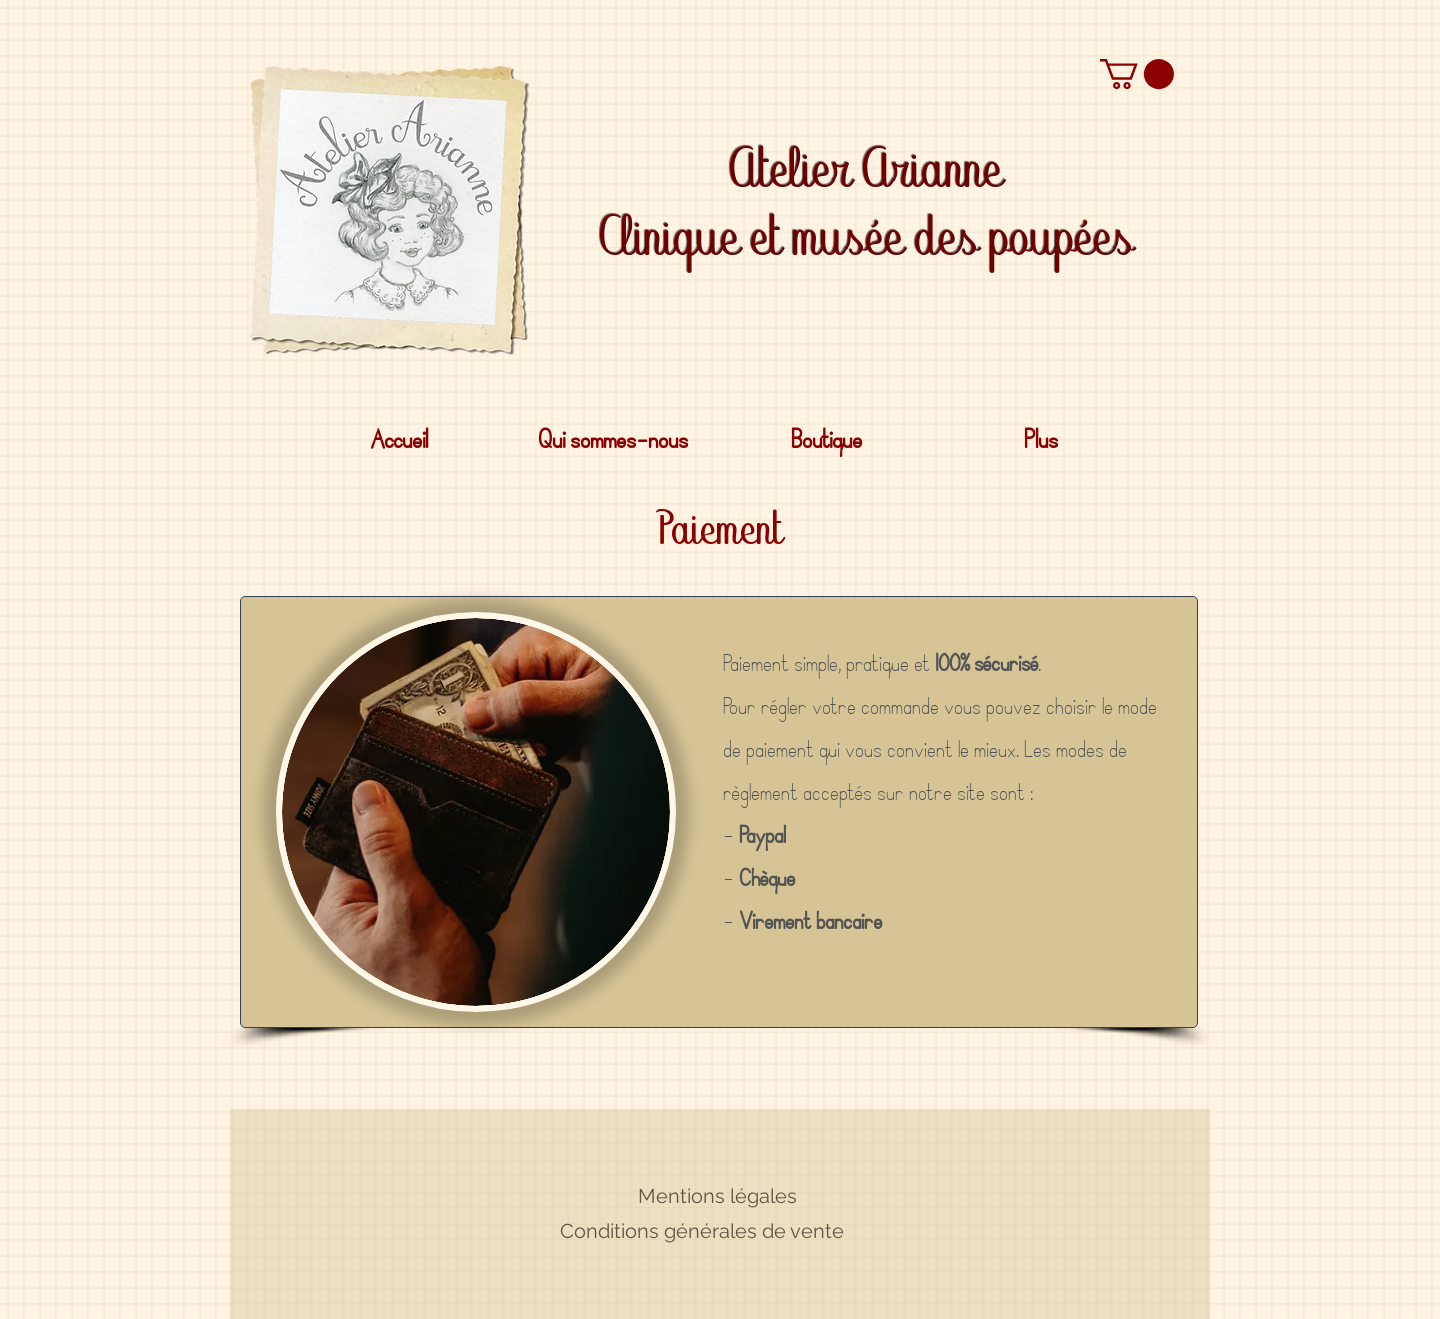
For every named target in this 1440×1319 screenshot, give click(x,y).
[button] (1137, 74)
